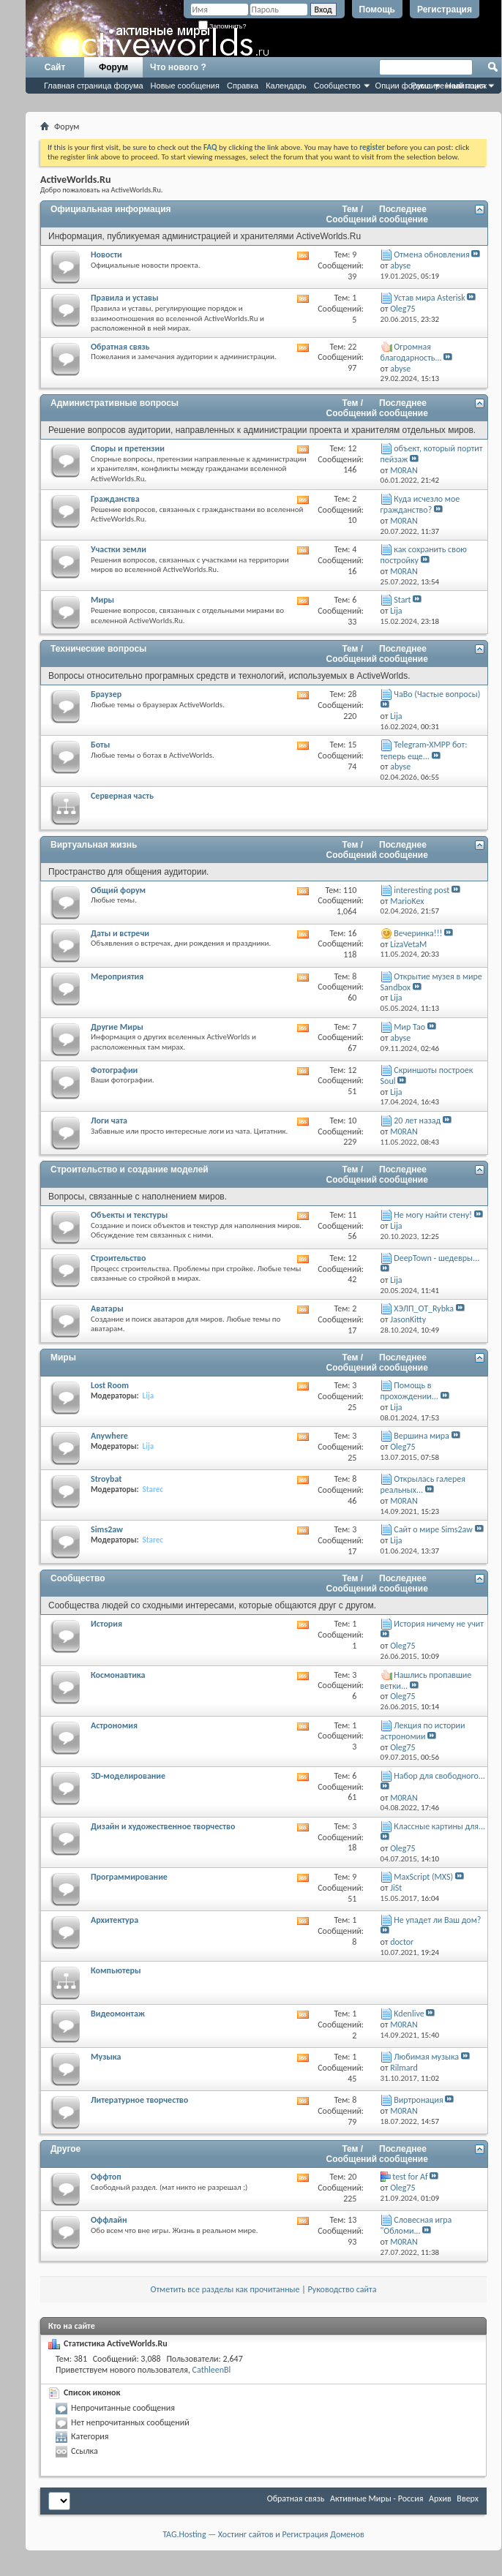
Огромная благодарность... (411, 352)
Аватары (107, 1308)
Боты (100, 744)
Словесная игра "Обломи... (416, 2225)
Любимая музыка (426, 2057)
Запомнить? (222, 26)
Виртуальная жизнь (93, 845)
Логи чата (109, 1120)
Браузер (106, 694)
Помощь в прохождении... (409, 1390)
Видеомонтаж (118, 2013)
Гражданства (115, 499)
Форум (113, 67)
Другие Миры (117, 1027)
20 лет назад (417, 1120)
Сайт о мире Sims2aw (433, 1529)
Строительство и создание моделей (129, 1169)
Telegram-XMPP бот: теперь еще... (424, 750)
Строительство (118, 1258)
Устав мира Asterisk (429, 298)
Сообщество (337, 85)
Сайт (55, 67)
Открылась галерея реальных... (423, 1484)
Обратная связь (120, 347)
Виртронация (418, 2100)
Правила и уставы (125, 298)
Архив (440, 2498)
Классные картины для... (439, 1826)
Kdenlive (409, 2013)
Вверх (468, 2498)
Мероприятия (117, 976)
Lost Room (110, 1385)
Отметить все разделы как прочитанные (225, 2289)
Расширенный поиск (449, 85)
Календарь (286, 85)
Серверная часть (122, 796)
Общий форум (118, 890)
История (106, 1624)
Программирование (129, 1877)
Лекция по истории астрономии (423, 1730)
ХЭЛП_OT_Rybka (424, 1308)
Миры (102, 600)
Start (402, 600)
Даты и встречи (120, 933)
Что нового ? (178, 67)
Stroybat (106, 1479)
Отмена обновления (431, 254)
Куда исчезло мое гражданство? (420, 504)
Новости (106, 254)
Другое (65, 2149)
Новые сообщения (185, 85)
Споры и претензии (128, 448)
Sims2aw (107, 1529)
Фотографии (114, 1070)
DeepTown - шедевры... (436, 1258)
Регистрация (444, 9)
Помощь (377, 9)
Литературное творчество (139, 2100)
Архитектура (114, 1920)
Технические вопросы (98, 649)
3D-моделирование (128, 1776)
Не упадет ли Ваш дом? (437, 1920)
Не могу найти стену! (433, 1215)
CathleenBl (211, 2370)
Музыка (106, 2057)
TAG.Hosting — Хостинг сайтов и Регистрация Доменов (263, 2534)
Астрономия (114, 1725)
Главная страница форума (93, 85)
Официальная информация (110, 209)
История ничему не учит (439, 1624)
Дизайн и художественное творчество (163, 1826)
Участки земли (118, 549)
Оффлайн (109, 2220)
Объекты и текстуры (129, 1215)
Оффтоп (106, 2177)
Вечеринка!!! (418, 933)
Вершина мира (421, 1436)
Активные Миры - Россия (376, 2498)
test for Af (409, 2177)
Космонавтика (118, 1675)
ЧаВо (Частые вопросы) (437, 694)
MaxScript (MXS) (423, 1877)
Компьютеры (116, 1970)
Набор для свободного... (439, 1776)
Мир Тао (409, 1027)
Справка (242, 85)
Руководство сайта (342, 2289)
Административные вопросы (114, 403)
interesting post (421, 890)
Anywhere (109, 1436)
